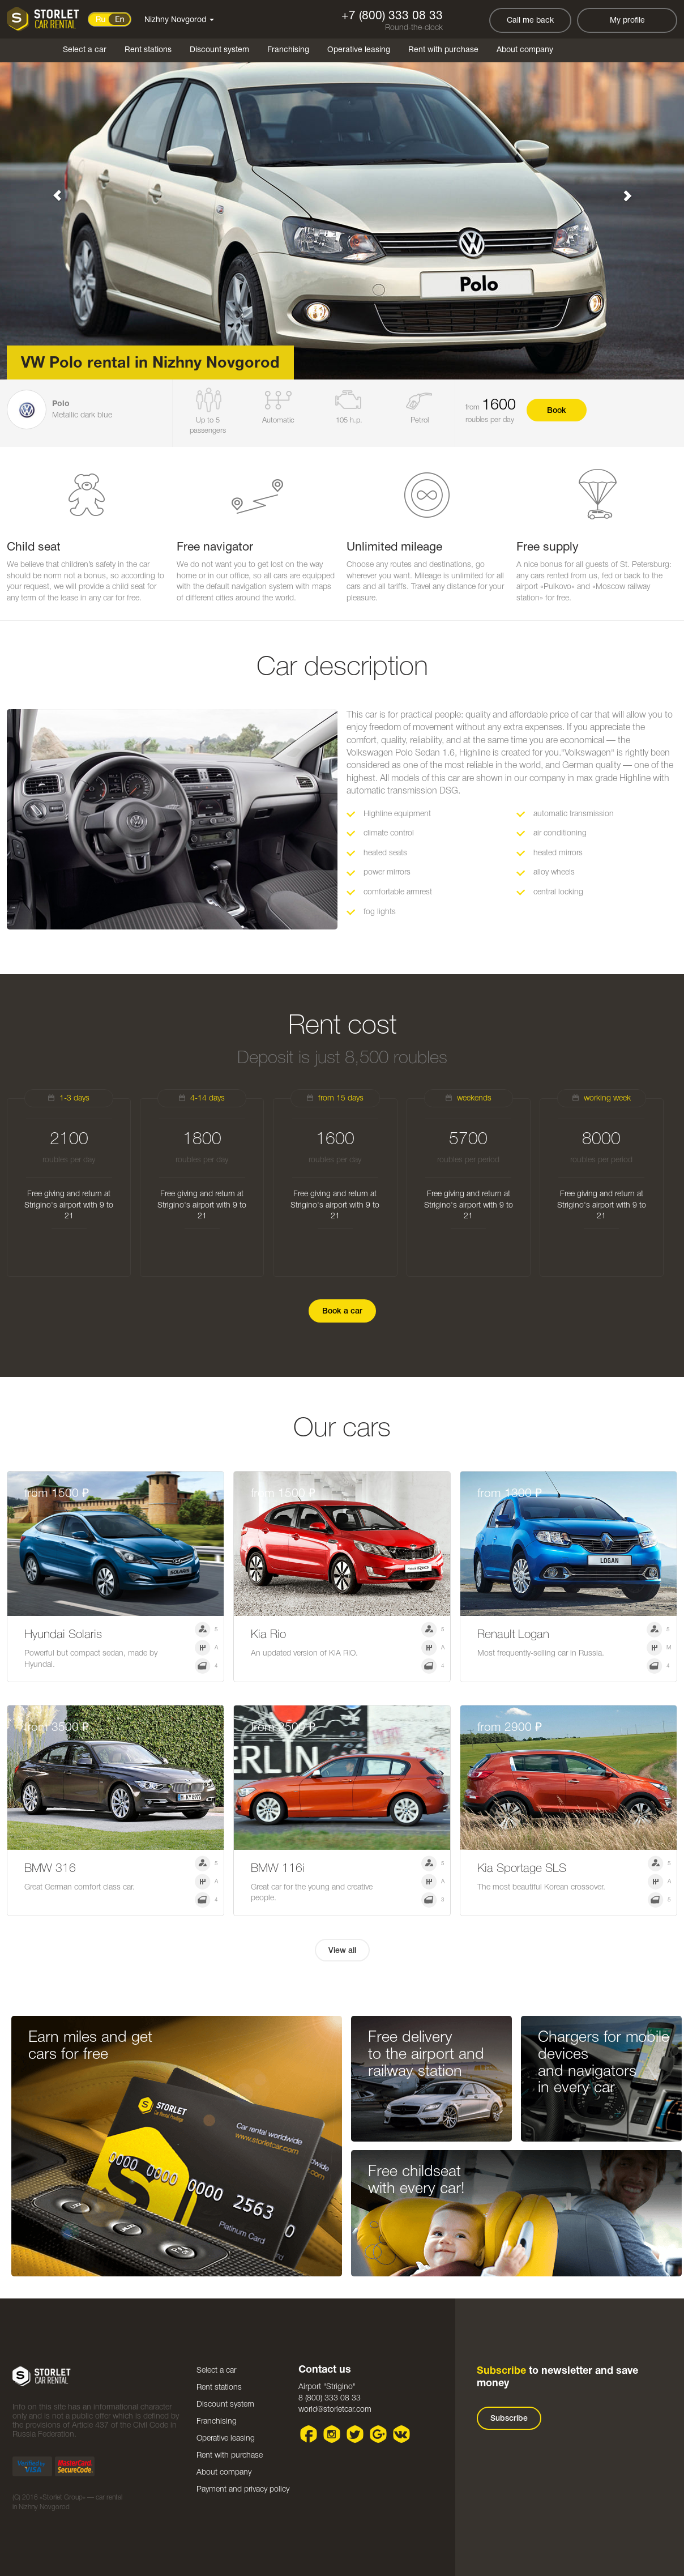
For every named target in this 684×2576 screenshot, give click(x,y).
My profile (627, 20)
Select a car (84, 50)
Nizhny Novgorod (179, 20)
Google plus (378, 2434)
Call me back (530, 20)
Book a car (342, 1311)
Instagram (332, 2434)
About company (525, 50)
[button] (51, 189)
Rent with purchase (443, 50)
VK (402, 2434)
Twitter (355, 2434)
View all (342, 1951)
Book (556, 411)
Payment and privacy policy (242, 2489)
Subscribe (509, 2419)
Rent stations (148, 50)
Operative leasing (358, 50)
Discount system (219, 50)
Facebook (309, 2434)
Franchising (288, 50)
